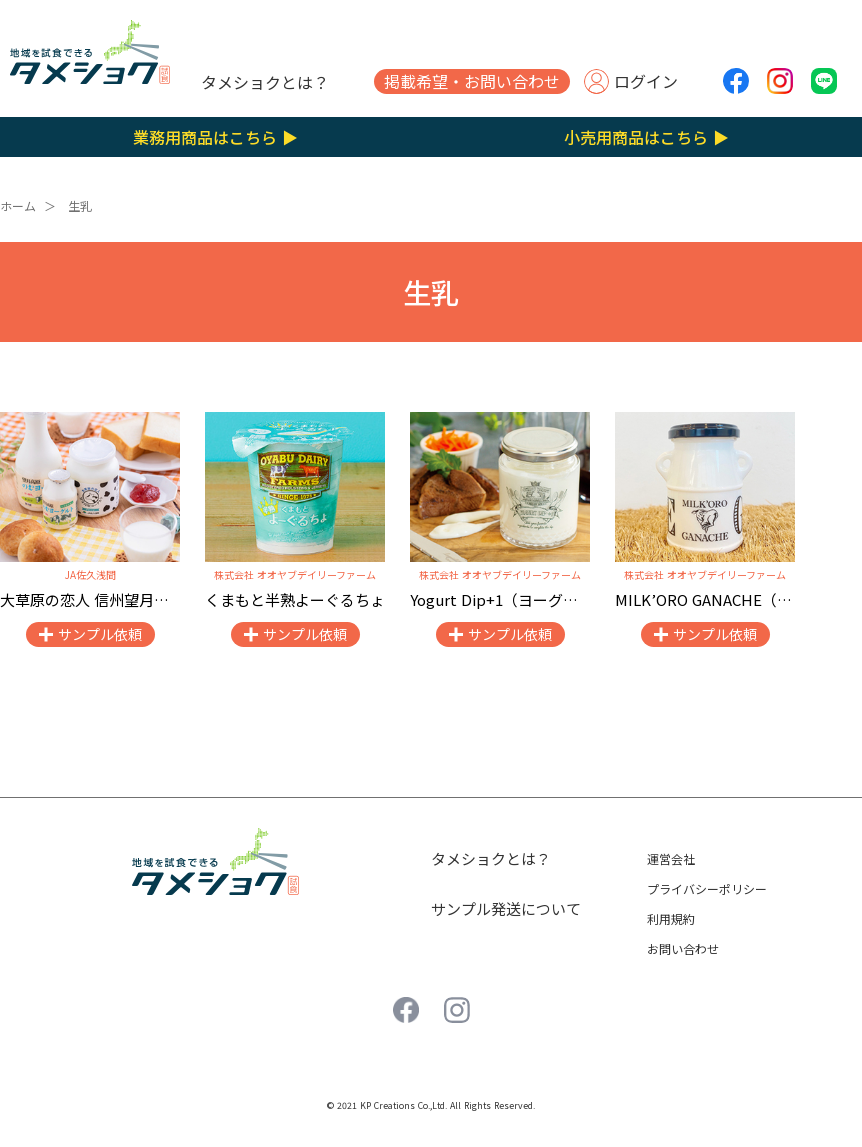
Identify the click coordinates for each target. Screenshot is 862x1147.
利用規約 (671, 918)
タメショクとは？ (265, 82)
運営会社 (671, 858)
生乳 (80, 205)
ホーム (18, 205)
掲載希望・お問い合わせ (472, 81)
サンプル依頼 (100, 634)
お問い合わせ (683, 948)
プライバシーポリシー (707, 888)
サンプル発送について (506, 908)
